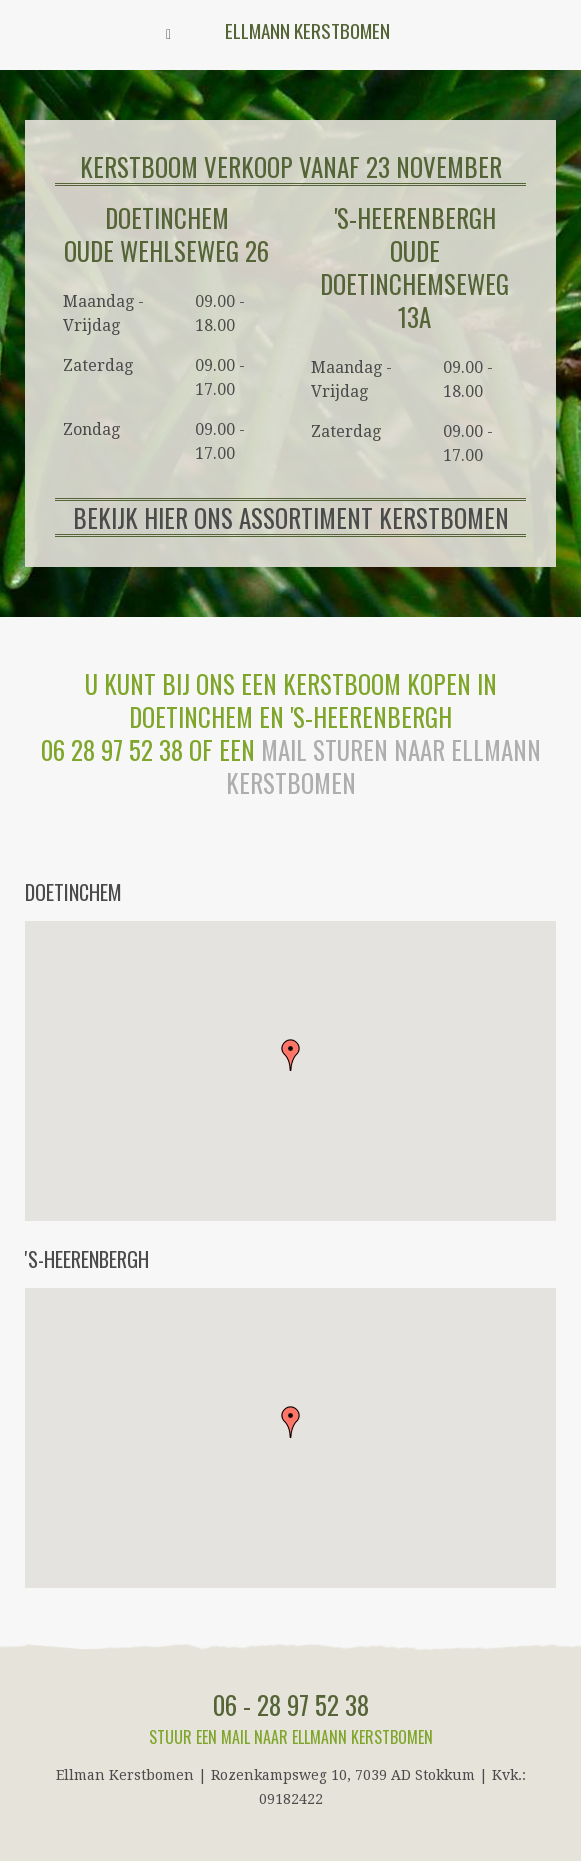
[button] (291, 1055)
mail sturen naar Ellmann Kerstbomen (383, 766)
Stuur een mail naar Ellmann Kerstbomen (291, 1737)
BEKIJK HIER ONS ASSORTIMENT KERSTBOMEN (291, 517)
